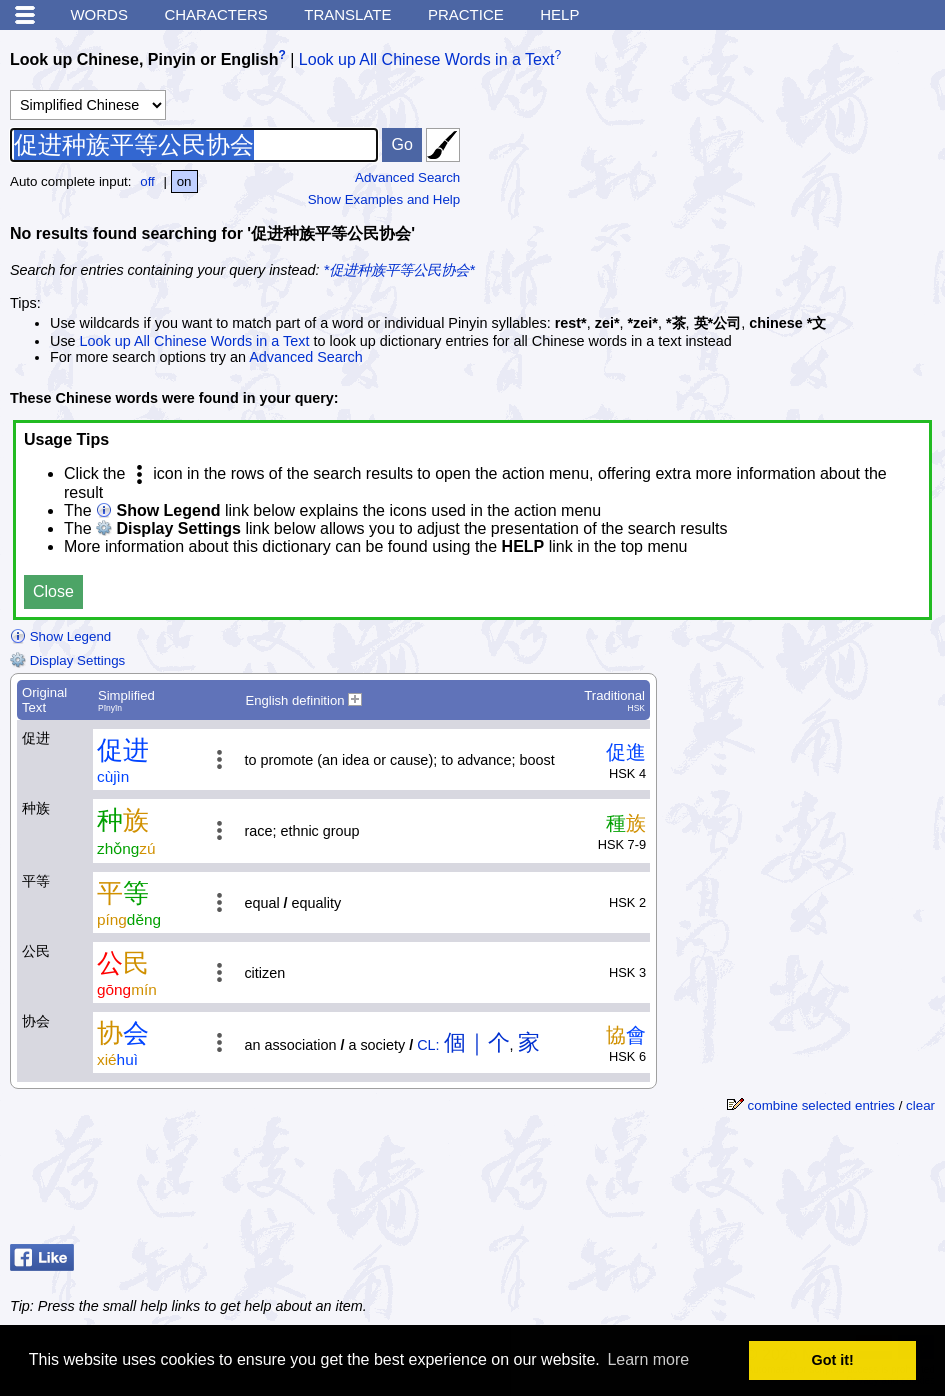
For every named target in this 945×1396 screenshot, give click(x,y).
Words (99, 14)
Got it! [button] (833, 1360)
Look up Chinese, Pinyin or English (144, 59)
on (184, 181)
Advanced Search (407, 177)
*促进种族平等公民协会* (399, 270)
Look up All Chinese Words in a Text (427, 59)
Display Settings (67, 660)
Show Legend (60, 636)
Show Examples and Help (384, 199)
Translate (347, 14)
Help (559, 14)
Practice (466, 14)
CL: (428, 1045)
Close (53, 591)
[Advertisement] (785, 165)
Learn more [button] (648, 1359)
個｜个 (477, 1042)
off (147, 181)
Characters (215, 14)
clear (920, 1105)
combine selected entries (821, 1105)
